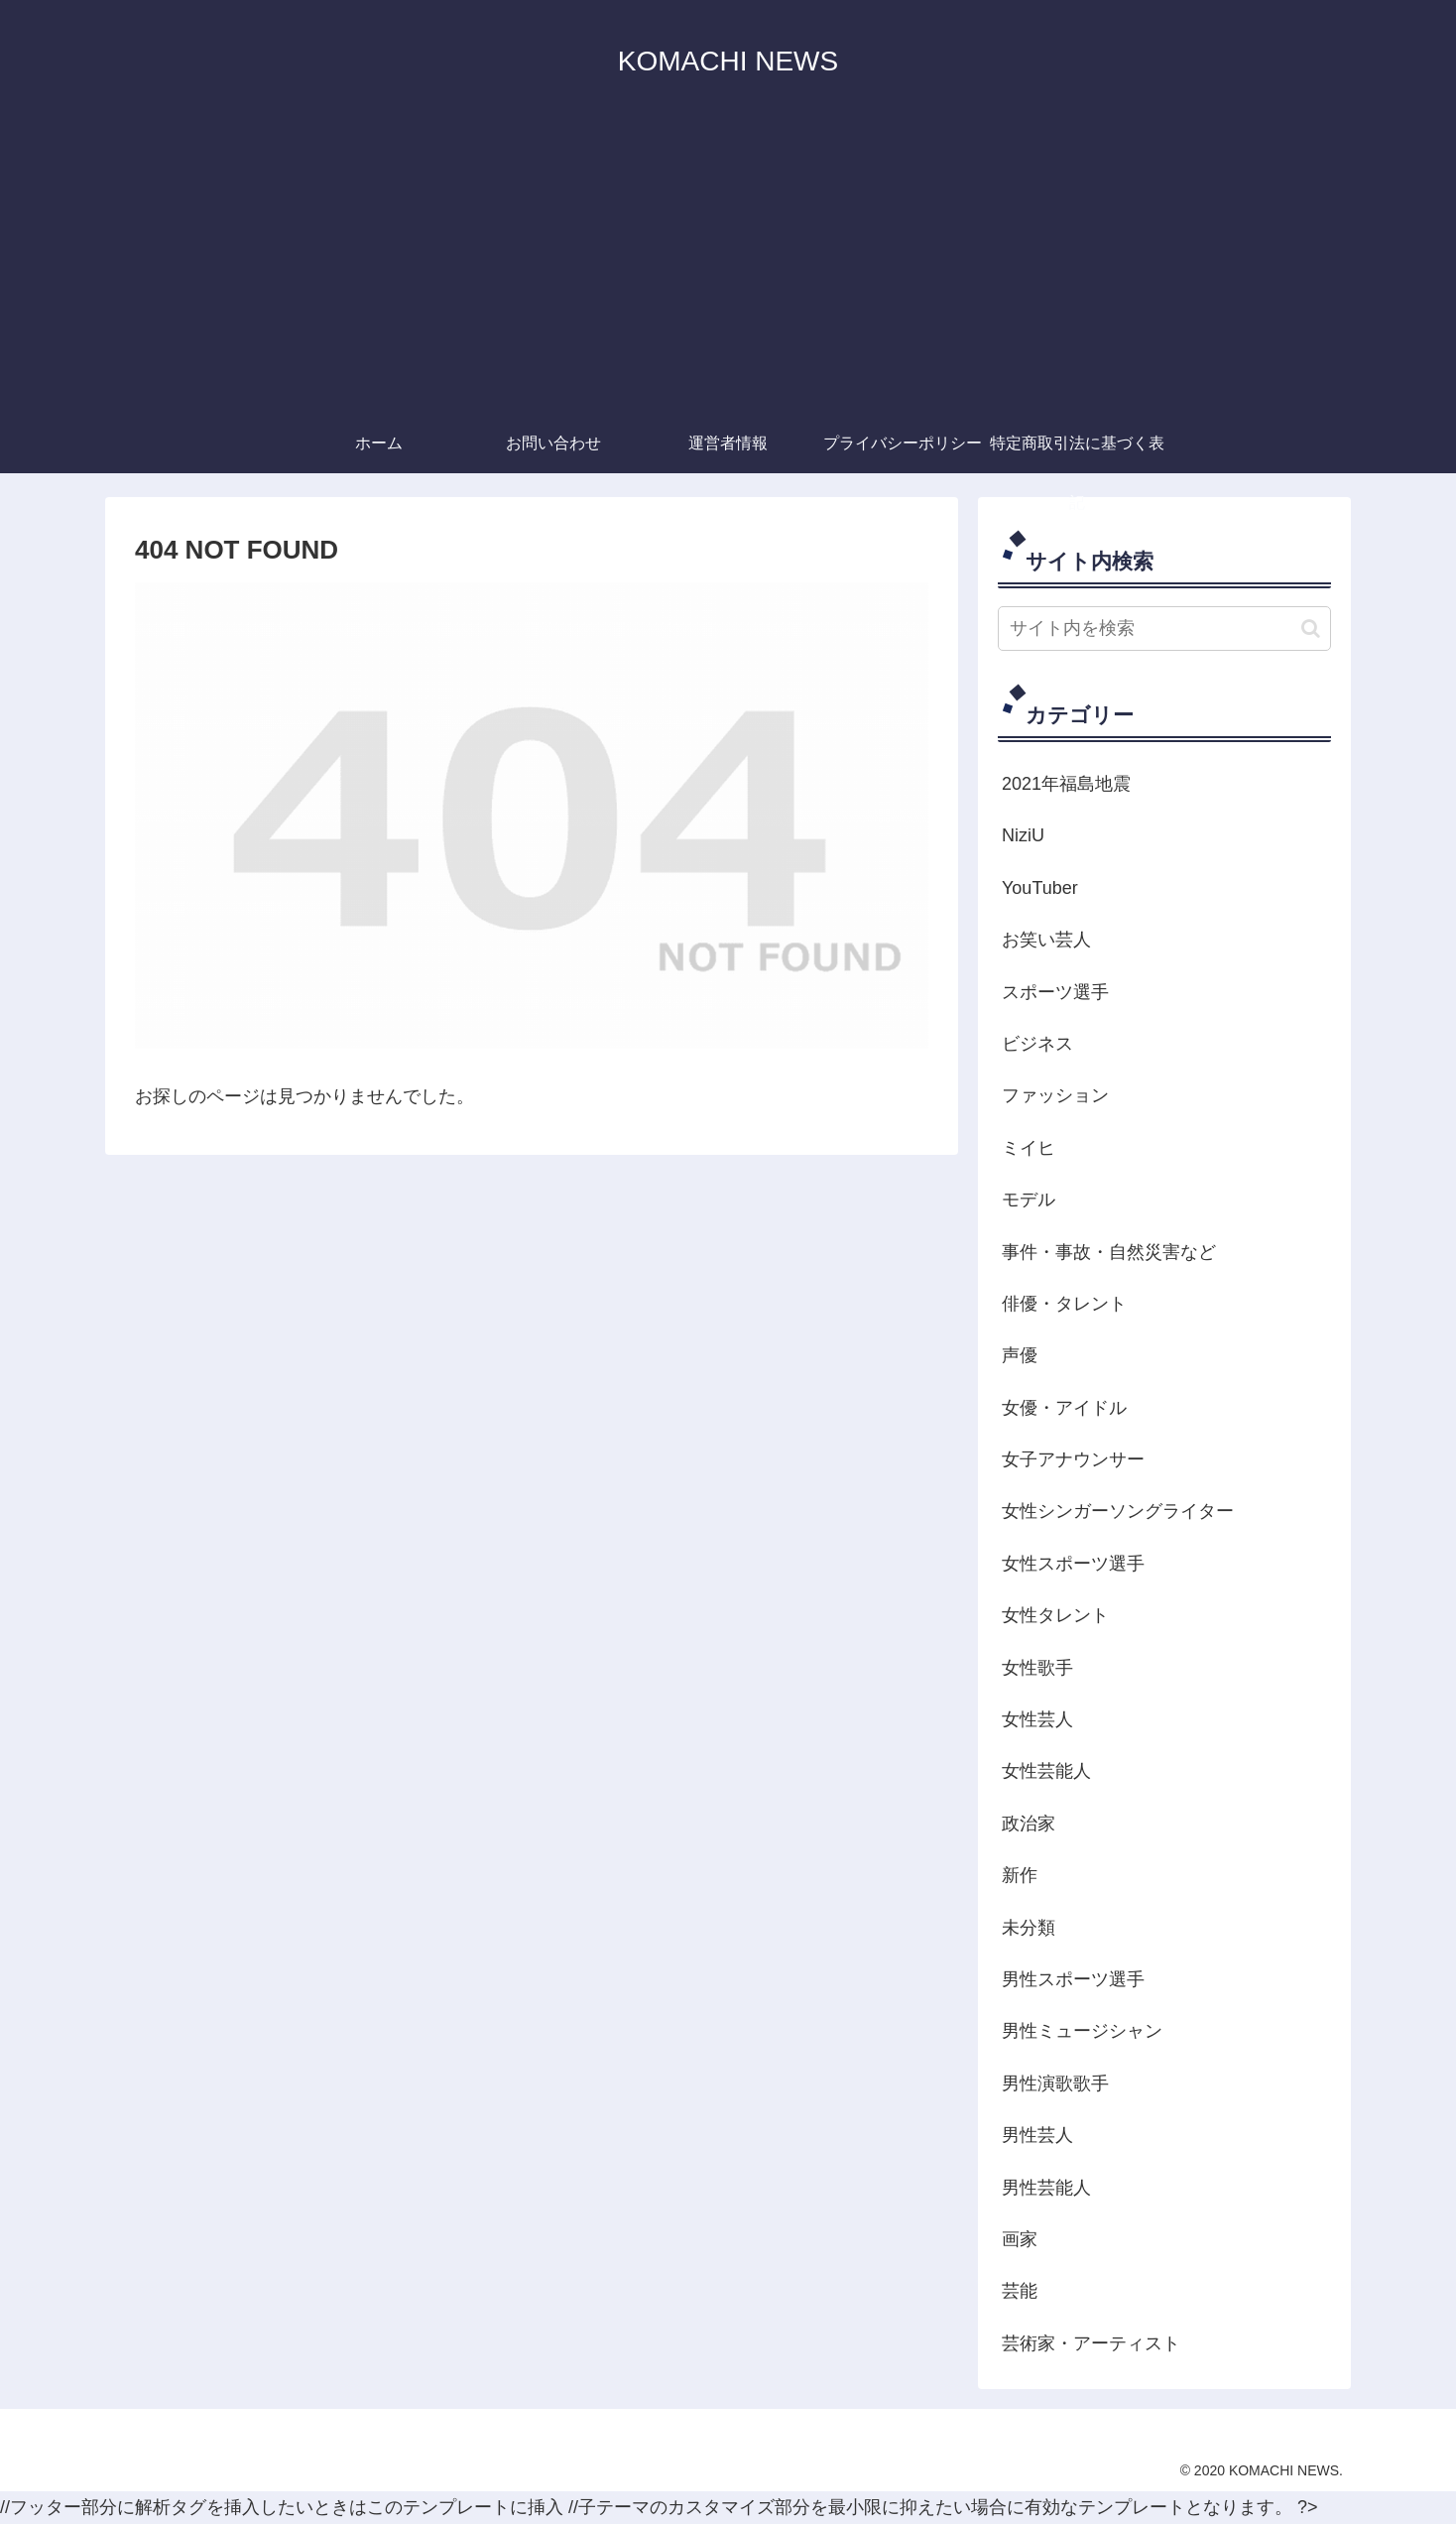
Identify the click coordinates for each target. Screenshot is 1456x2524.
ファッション (1055, 1095)
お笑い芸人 (1046, 939)
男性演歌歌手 (1055, 2083)
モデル (1028, 1199)
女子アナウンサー (1073, 1459)
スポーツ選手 (1055, 992)
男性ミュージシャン (1082, 2031)
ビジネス (1037, 1044)
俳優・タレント (1064, 1304)
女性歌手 (1037, 1668)
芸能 (1019, 2291)
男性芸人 (1037, 2135)
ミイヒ (1028, 1148)
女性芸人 (1037, 1719)
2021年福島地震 (1066, 784)
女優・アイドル (1064, 1408)
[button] (1310, 628)
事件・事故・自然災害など (1109, 1252)
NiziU (1023, 835)
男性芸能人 (1046, 2188)
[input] (1164, 628)
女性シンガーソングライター (1118, 1511)
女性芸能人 (1046, 1771)
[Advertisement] (728, 265)
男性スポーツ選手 (1073, 1979)
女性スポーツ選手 (1073, 1564)
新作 (1019, 1875)
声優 (1019, 1355)
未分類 (1028, 1928)
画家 (1019, 2239)
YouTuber (1040, 888)
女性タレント (1055, 1615)
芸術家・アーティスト (1091, 2343)
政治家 (1028, 1823)
